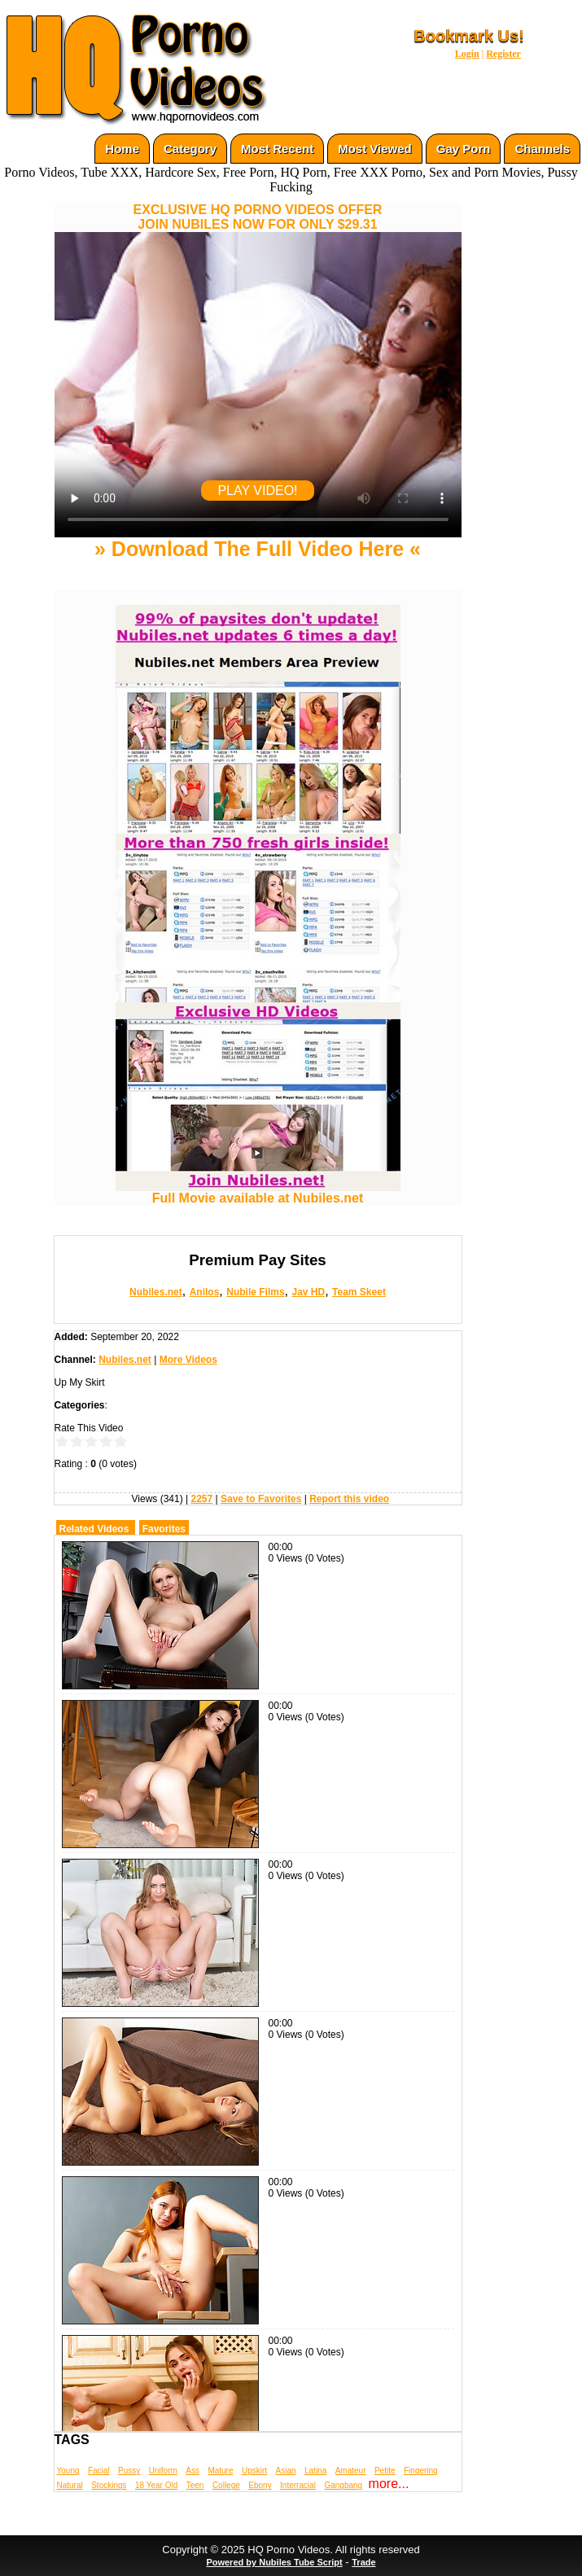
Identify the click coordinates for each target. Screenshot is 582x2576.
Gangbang (343, 2485)
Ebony (259, 2485)
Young (68, 2470)
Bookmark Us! (469, 36)
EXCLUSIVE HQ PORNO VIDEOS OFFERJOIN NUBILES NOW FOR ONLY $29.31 (258, 217)
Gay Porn (463, 149)
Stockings (108, 2485)
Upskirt (254, 2470)
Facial (99, 2470)
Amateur (350, 2470)
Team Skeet (359, 1292)
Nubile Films (255, 1292)
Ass (192, 2470)
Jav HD (308, 1292)
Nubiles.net (155, 1292)
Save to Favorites (261, 1499)
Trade (363, 2562)
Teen (195, 2485)
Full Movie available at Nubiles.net (258, 1192)
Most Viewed (375, 149)
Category (190, 149)
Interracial (298, 2485)
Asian (286, 2470)
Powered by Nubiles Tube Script (274, 2562)
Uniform (163, 2470)
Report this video (349, 1499)
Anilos (205, 1292)
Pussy (129, 2470)
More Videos (188, 1359)
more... (389, 2484)
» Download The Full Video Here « (257, 548)
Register (503, 53)
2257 (201, 1499)
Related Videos (94, 1529)
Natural (70, 2485)
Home (122, 149)
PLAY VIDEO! (257, 490)
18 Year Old (156, 2485)
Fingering (421, 2470)
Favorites (164, 1529)
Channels (542, 149)
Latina (315, 2470)
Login (467, 53)
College (226, 2485)
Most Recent (277, 149)
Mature (220, 2470)
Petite (385, 2470)
